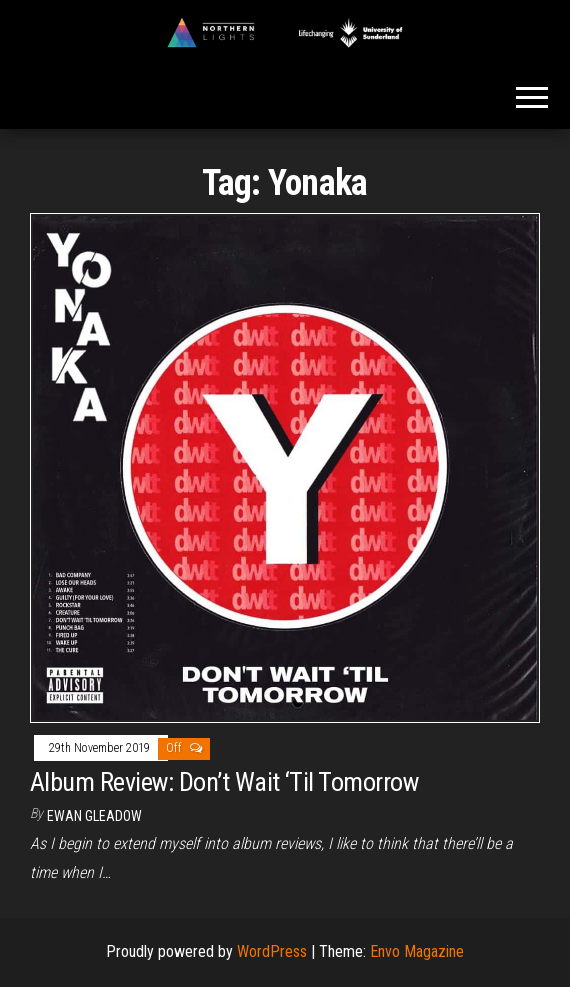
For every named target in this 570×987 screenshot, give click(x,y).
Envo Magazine (417, 951)
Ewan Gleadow (94, 816)
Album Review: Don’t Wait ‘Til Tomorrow (224, 782)
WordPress (272, 951)
